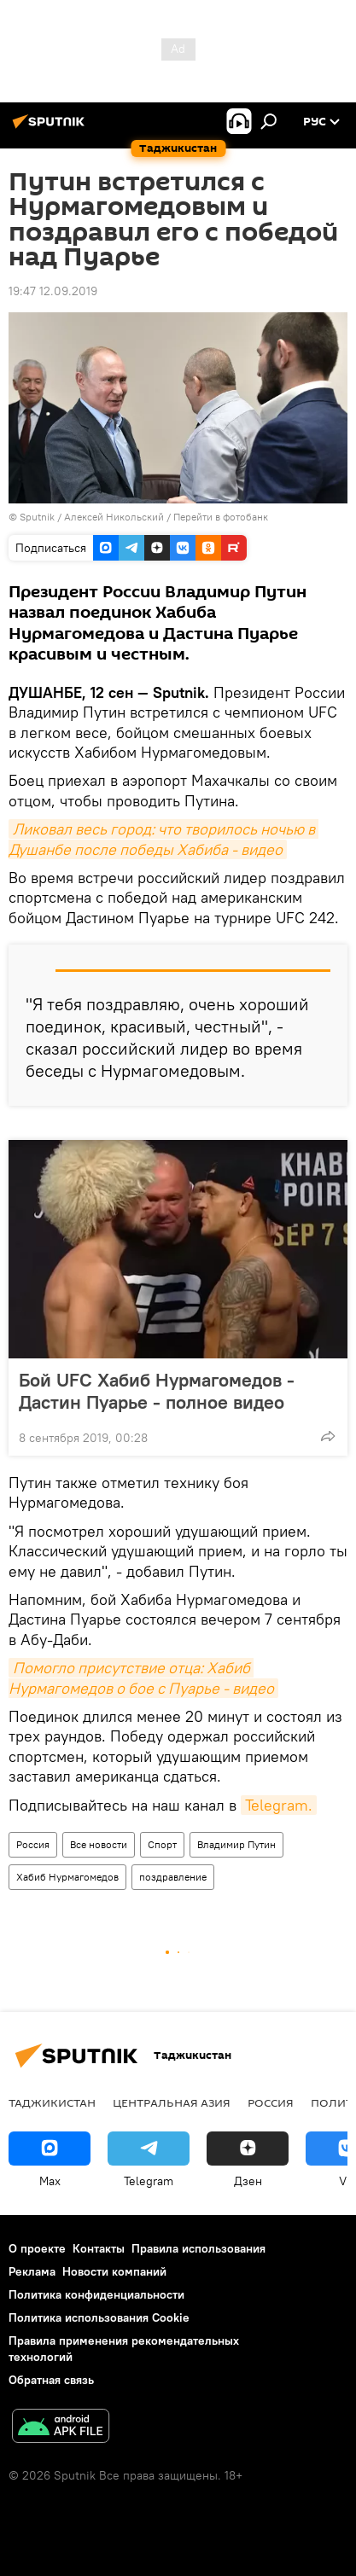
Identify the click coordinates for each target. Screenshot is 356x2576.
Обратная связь (51, 2379)
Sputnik (38, 516)
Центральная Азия (172, 2102)
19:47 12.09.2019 (53, 291)
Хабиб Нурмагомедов (67, 1876)
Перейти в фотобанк (220, 516)
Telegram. (278, 1805)
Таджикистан (52, 2102)
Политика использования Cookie (99, 2317)
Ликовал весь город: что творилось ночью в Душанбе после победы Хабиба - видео (163, 838)
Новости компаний (114, 2271)
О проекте (37, 2248)
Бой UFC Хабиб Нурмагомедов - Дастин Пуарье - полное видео (168, 1391)
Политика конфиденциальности (96, 2294)
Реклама (32, 2271)
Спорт (162, 1844)
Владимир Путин (236, 1844)
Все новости (98, 1844)
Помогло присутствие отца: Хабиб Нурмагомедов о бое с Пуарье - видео (141, 1677)
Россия (33, 1844)
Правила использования (198, 2248)
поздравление (173, 1876)
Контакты (99, 2248)
